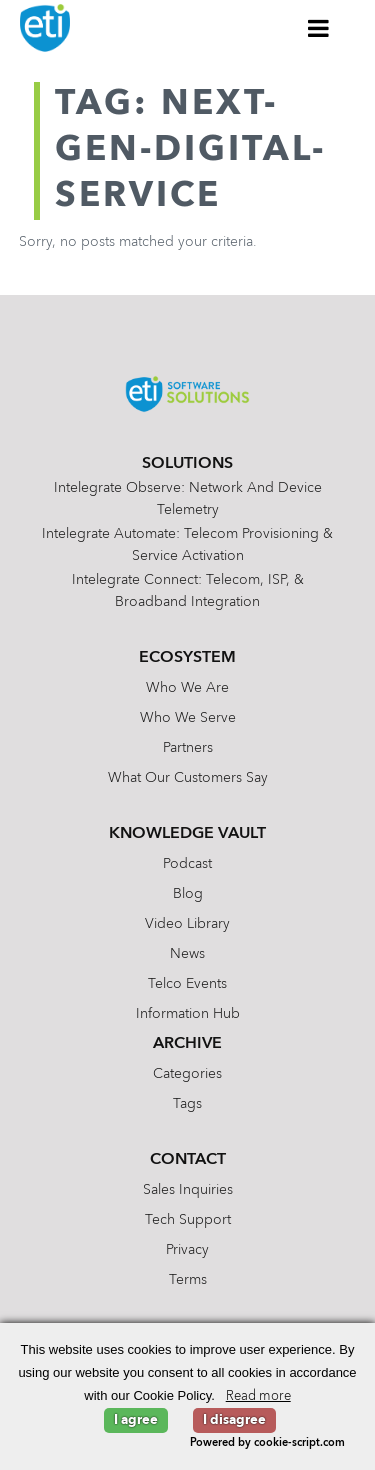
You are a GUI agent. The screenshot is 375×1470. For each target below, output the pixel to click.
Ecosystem (187, 658)
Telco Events (187, 984)
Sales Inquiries (188, 1190)
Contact (188, 1160)
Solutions (187, 464)
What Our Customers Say (188, 778)
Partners (188, 748)
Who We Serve (188, 718)
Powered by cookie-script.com (267, 1443)
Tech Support (188, 1220)
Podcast (187, 864)
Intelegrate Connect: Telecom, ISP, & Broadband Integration (188, 591)
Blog (188, 894)
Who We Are (187, 688)
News (187, 954)
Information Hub (188, 1014)
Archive (187, 1044)
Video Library (187, 924)
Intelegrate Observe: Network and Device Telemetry (188, 499)
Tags (187, 1104)
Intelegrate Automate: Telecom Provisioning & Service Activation (187, 545)
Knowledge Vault (187, 834)
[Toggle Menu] (319, 28)
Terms (188, 1280)
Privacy (187, 1250)
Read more (258, 1396)
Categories (187, 1074)
